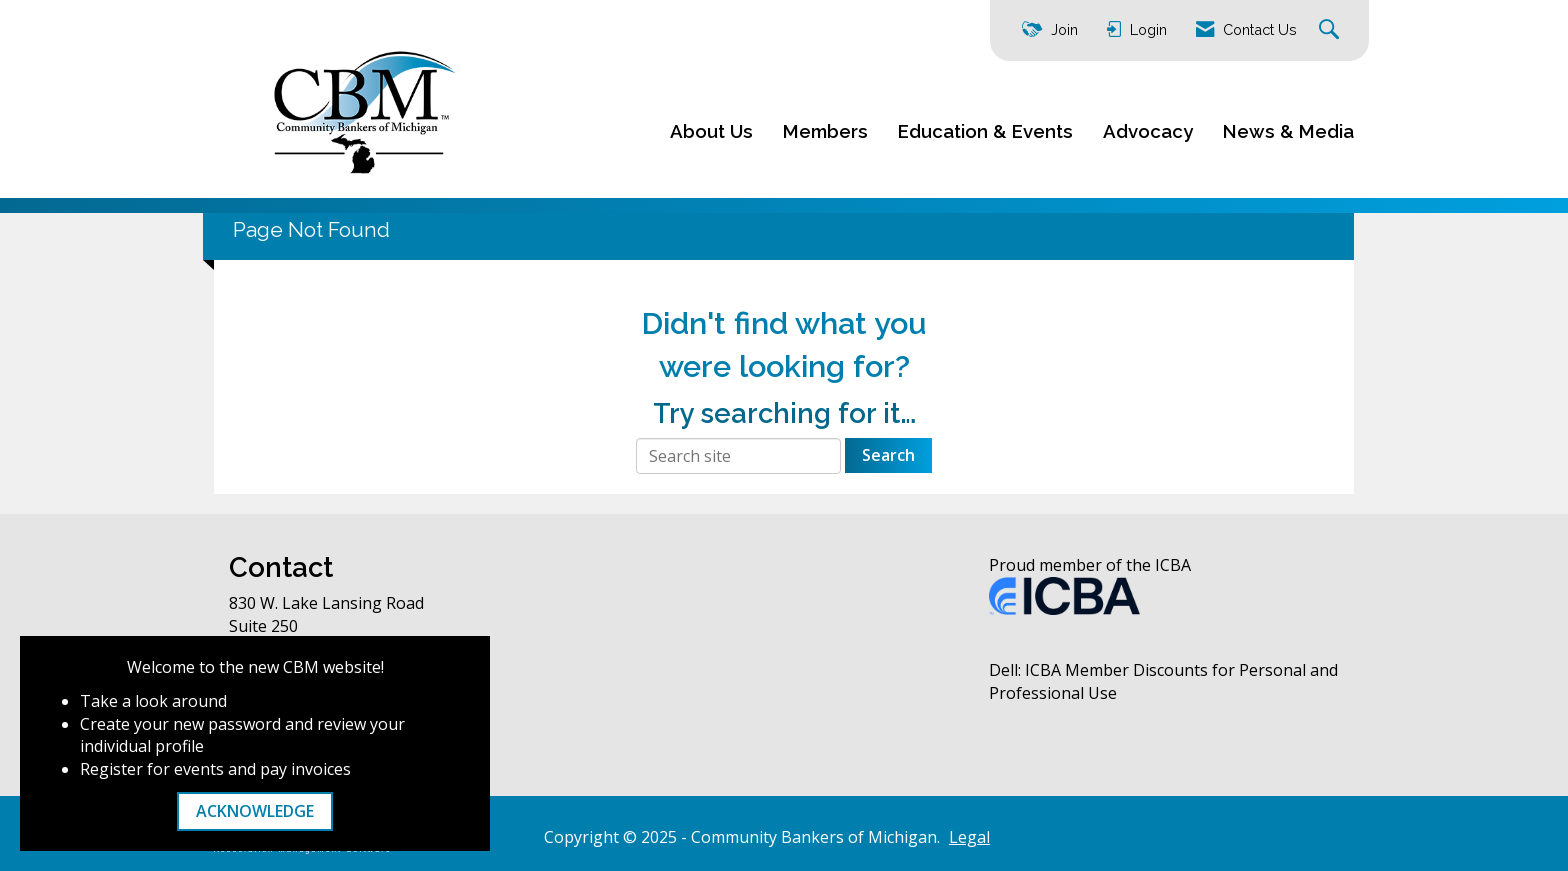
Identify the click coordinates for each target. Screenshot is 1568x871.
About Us (711, 131)
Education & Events (985, 131)
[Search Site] (1331, 30)
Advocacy (1148, 131)
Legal (969, 837)
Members (825, 131)
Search (888, 455)
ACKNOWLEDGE (255, 811)
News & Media (1288, 131)
